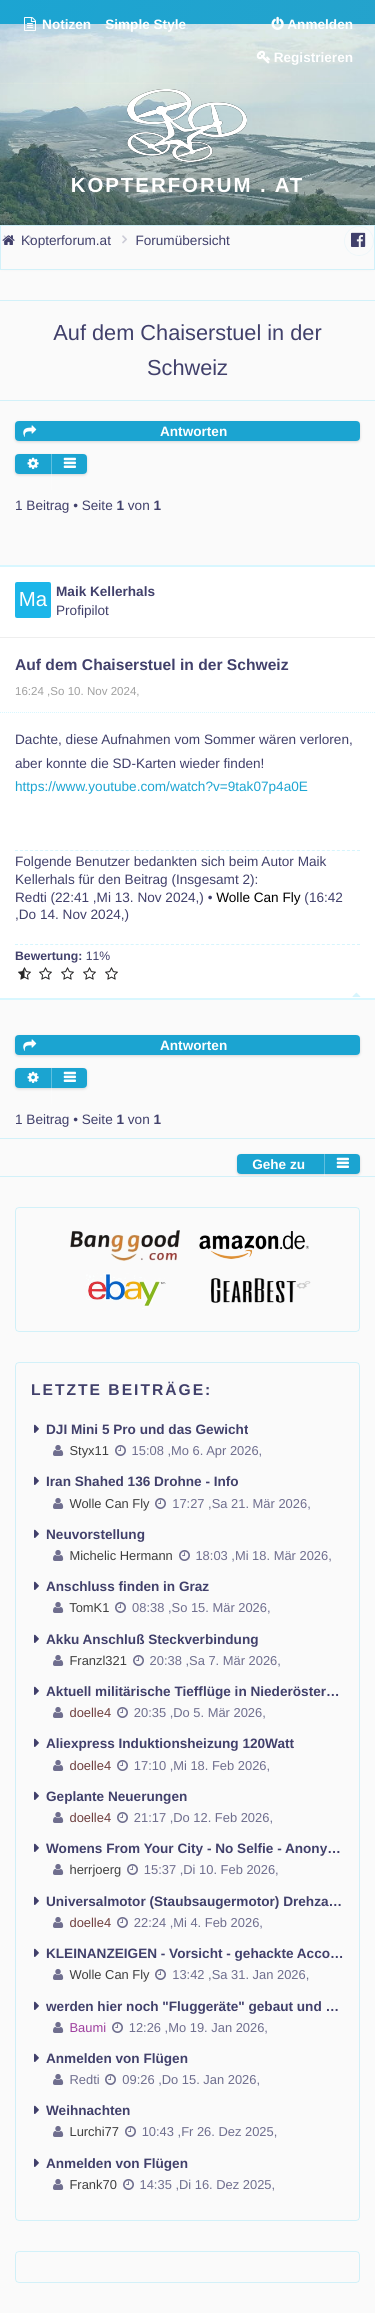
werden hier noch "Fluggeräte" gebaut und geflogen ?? (195, 2006)
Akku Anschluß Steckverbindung (152, 1639)
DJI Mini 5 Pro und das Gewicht (147, 1429)
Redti (31, 897)
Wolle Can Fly (258, 897)
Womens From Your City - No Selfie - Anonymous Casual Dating (195, 1848)
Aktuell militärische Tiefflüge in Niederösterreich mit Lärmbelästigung (195, 1691)
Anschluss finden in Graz (127, 1586)
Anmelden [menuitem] (320, 24)
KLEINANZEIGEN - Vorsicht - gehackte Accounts (195, 1953)
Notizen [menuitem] (56, 24)
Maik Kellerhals (105, 591)
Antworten (193, 431)
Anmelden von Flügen (117, 2058)
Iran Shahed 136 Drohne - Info (142, 1481)
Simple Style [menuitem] (145, 24)
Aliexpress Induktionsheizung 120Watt (170, 1743)
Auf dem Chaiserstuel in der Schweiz (152, 665)
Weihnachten (88, 2110)
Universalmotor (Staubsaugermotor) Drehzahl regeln (195, 1901)
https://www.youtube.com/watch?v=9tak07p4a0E (161, 786)
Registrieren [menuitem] (313, 57)
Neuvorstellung (95, 1534)
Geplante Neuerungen (116, 1796)
